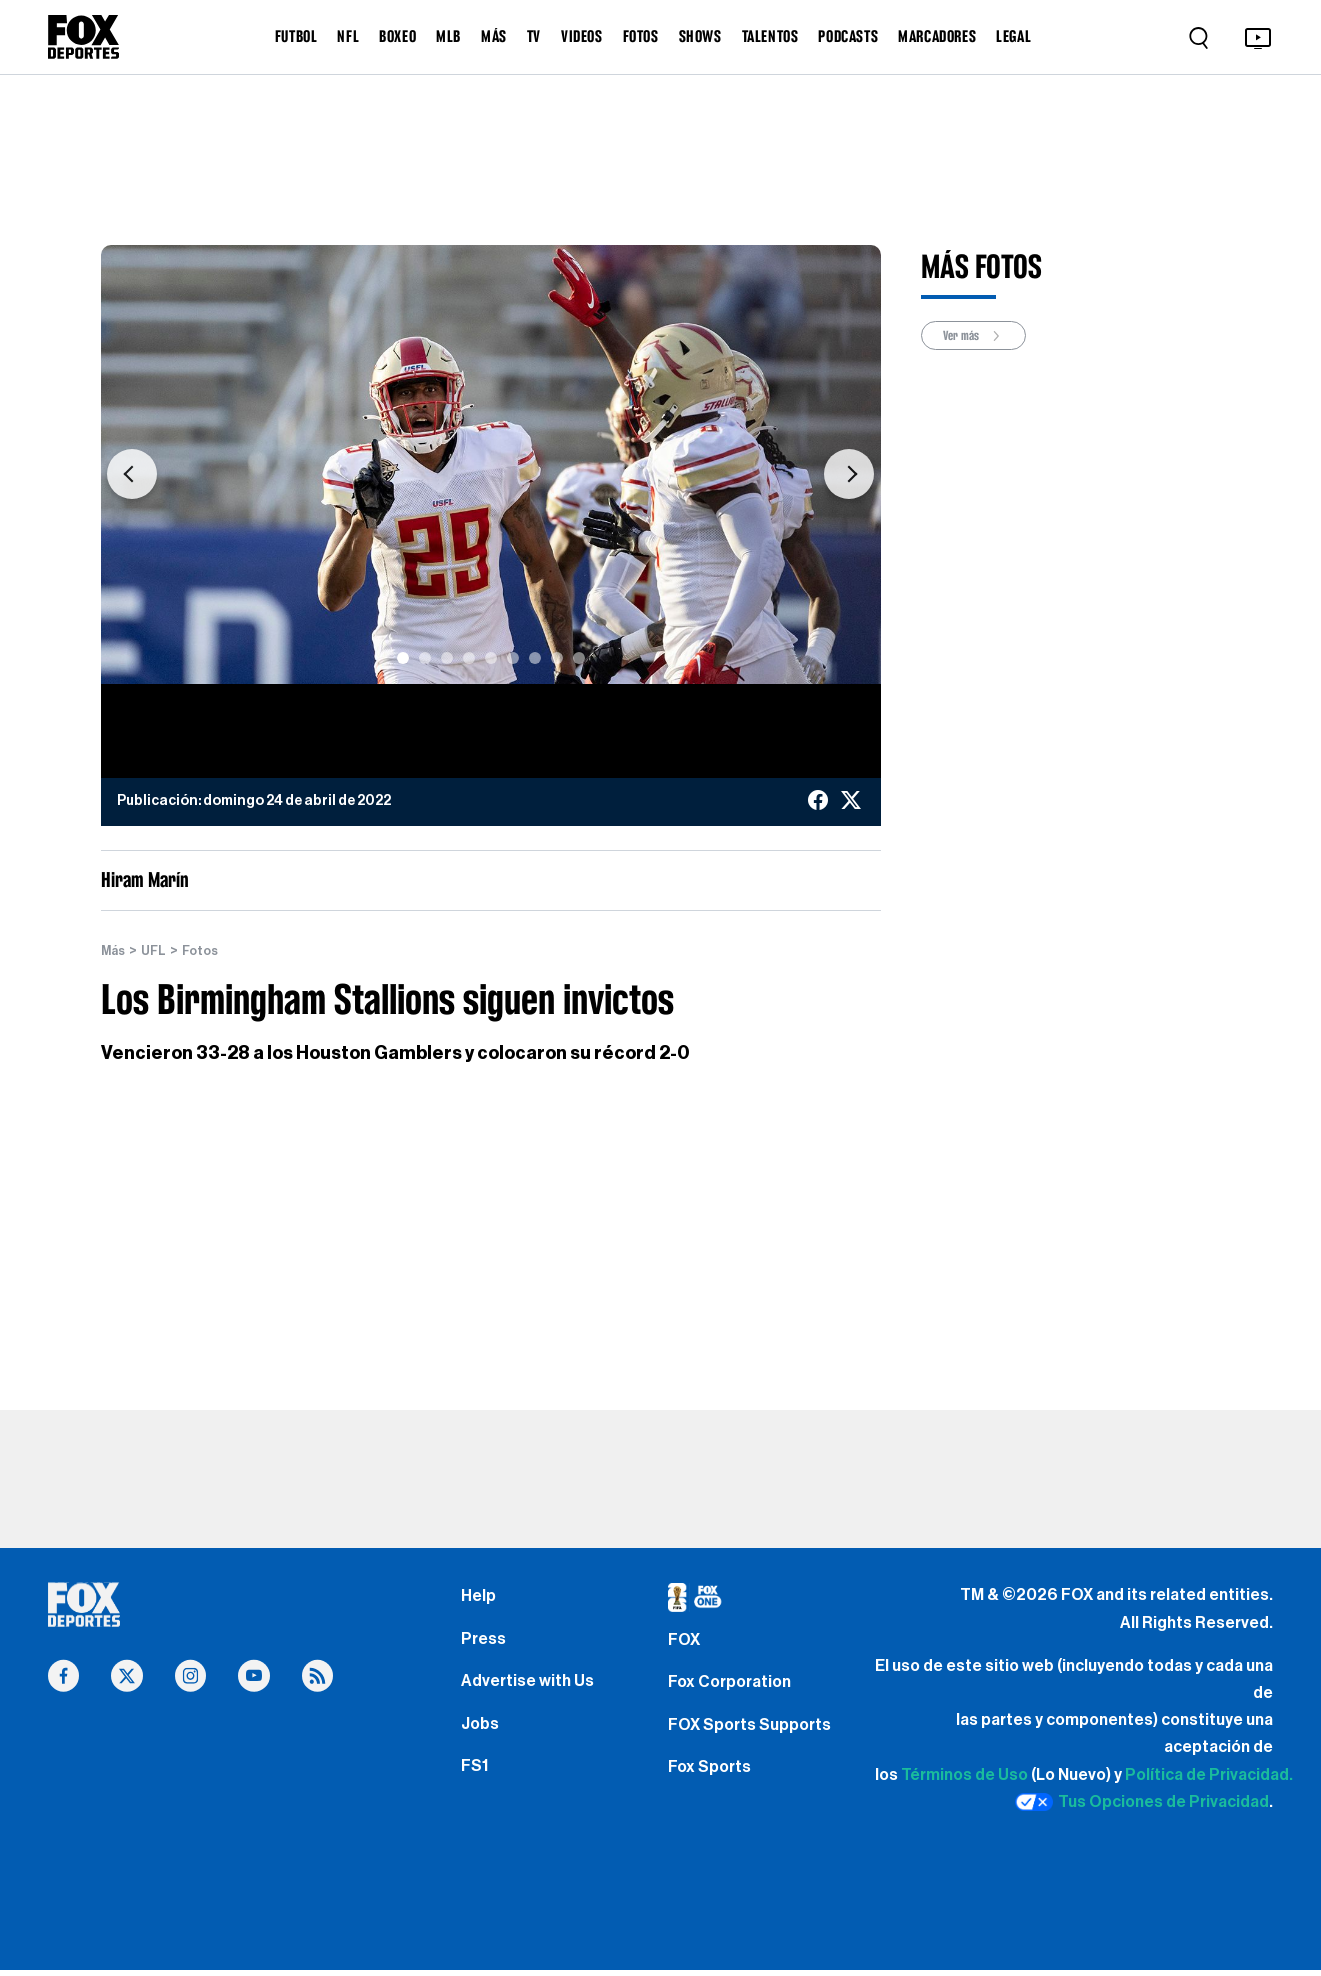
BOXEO (397, 36)
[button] (132, 474)
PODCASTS (848, 36)
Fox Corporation (735, 1694)
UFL (159, 951)
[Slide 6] (513, 658)
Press (485, 1646)
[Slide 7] (535, 658)
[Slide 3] (447, 658)
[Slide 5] (491, 658)
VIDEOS (582, 36)
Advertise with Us (532, 1694)
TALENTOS (770, 36)
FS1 (476, 1789)
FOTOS (641, 36)
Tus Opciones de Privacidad (1142, 1803)
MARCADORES (937, 36)
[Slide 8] (557, 658)
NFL (348, 36)
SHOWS (700, 36)
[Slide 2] (425, 658)
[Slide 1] (403, 658)
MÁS (494, 36)
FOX (686, 1646)
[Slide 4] (469, 658)
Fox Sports (713, 1789)
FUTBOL (296, 36)
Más (115, 951)
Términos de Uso (964, 1775)
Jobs (482, 1741)
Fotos (209, 951)
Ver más (980, 336)
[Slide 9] (579, 658)
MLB (448, 36)
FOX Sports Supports (757, 1741)
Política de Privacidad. (1209, 1775)
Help (479, 1598)
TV (534, 36)
